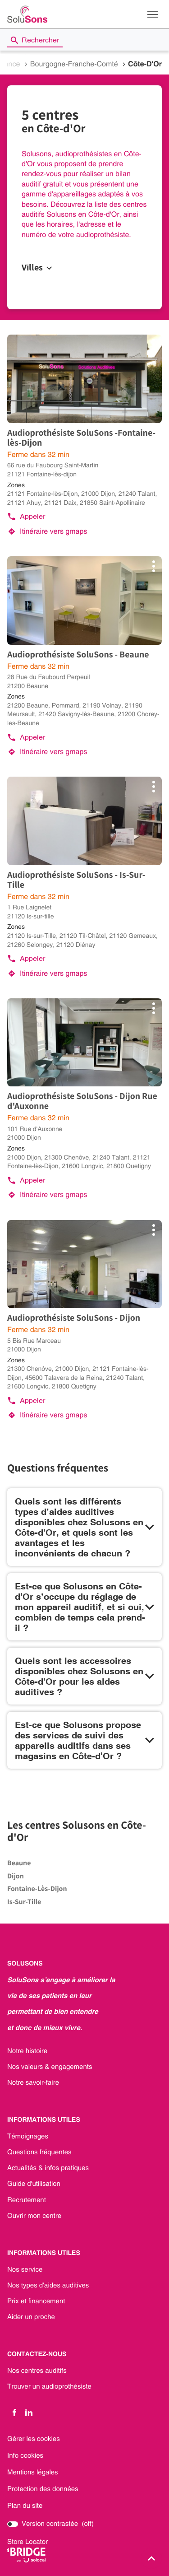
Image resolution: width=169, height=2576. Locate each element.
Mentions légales (32, 2472)
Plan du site (24, 2506)
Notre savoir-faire (33, 2083)
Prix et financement (36, 2301)
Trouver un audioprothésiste (49, 2387)
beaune (19, 1863)
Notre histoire (27, 2051)
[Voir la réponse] (84, 1527)
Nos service (24, 2270)
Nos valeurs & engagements (49, 2067)
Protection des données (42, 2489)
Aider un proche (31, 2317)
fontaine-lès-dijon (37, 1888)
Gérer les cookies (33, 2439)
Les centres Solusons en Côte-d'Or (76, 1831)
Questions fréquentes (39, 2152)
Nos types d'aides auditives (48, 2286)
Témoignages (27, 2137)
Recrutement (26, 2200)
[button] (153, 14)
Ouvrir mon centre (34, 2216)
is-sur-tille (24, 1901)
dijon (15, 1876)
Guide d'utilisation (33, 2184)
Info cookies (25, 2455)
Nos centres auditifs (37, 2371)
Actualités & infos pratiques (48, 2168)
